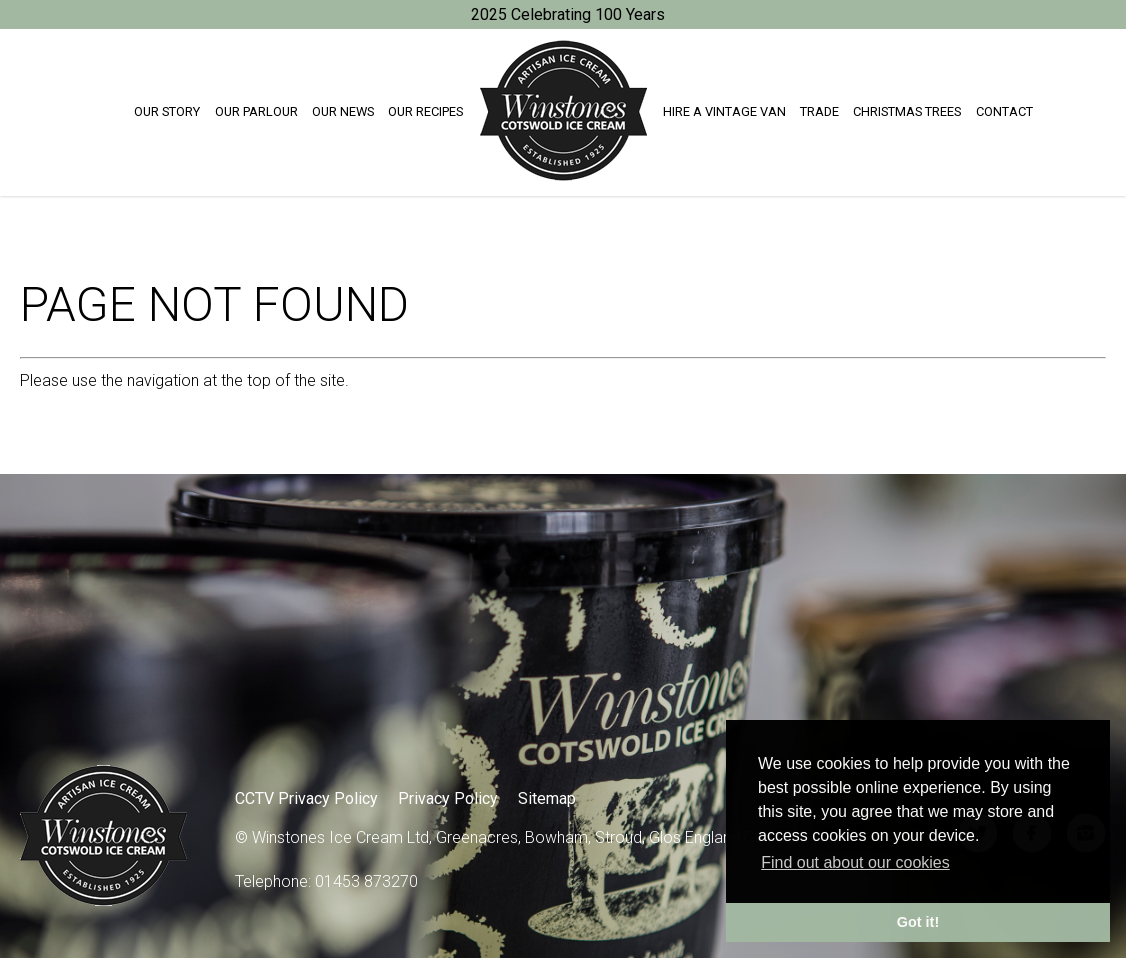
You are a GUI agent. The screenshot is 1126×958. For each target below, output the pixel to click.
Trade (819, 111)
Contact (1004, 111)
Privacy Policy (448, 798)
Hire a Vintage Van (724, 111)
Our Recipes (425, 111)
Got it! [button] (918, 922)
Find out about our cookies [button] (855, 862)
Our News (343, 111)
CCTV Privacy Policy (306, 798)
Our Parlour (256, 111)
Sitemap (547, 798)
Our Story (167, 111)
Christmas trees (907, 111)
